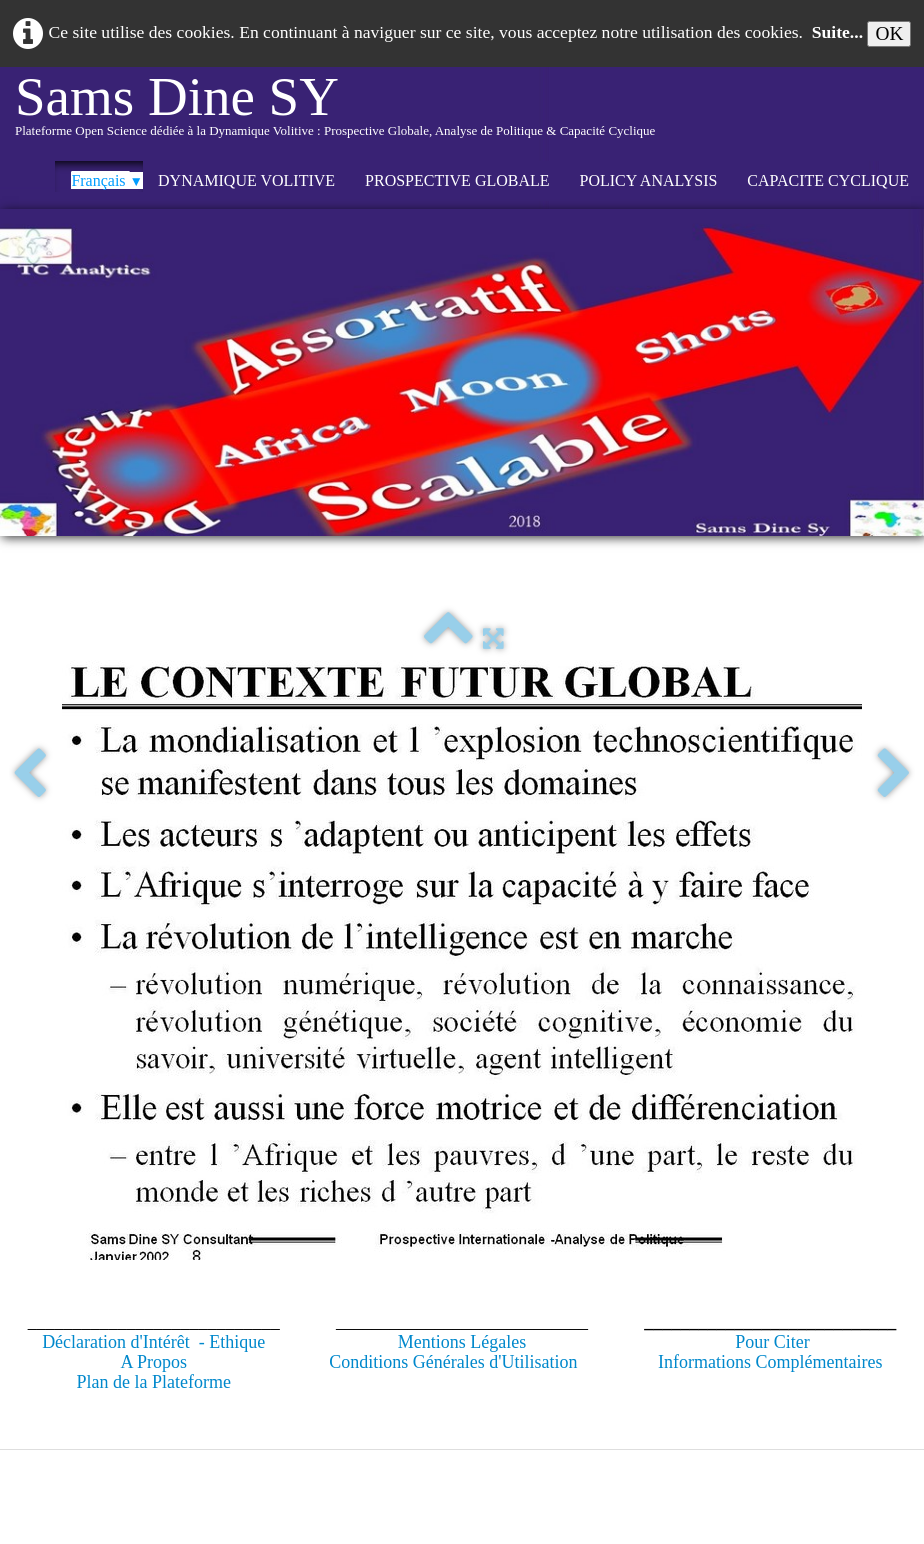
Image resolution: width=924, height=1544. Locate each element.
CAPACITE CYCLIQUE (828, 180)
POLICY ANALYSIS (649, 180)
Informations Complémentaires (770, 1362)
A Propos (153, 1362)
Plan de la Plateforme (153, 1382)
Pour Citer (772, 1342)
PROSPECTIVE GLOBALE (457, 180)
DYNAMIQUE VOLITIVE (246, 180)
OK (889, 33)
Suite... (837, 32)
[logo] (335, 114)
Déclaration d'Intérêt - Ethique (153, 1342)
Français (107, 180)
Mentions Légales (462, 1342)
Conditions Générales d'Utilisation (453, 1362)
